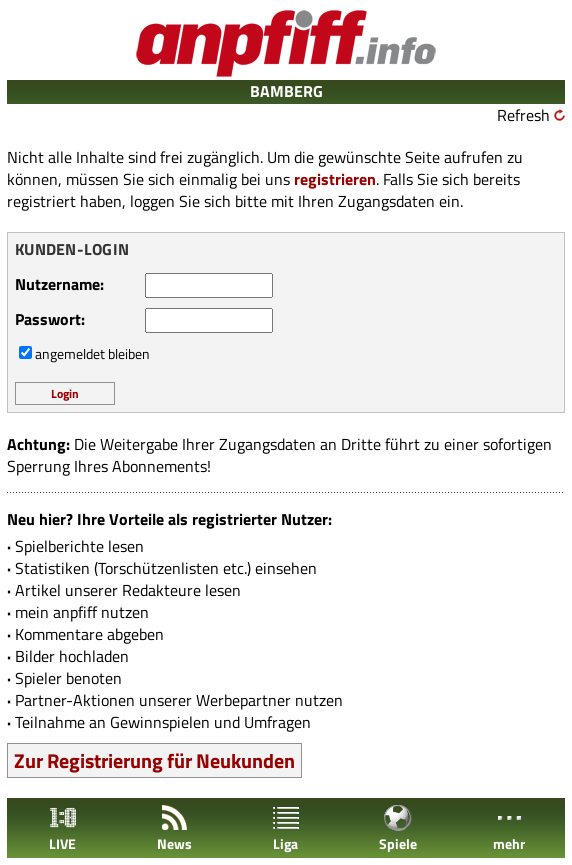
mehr (509, 828)
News (174, 828)
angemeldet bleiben (92, 353)
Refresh (523, 115)
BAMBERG (286, 91)
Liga (286, 828)
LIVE (63, 828)
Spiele (398, 828)
